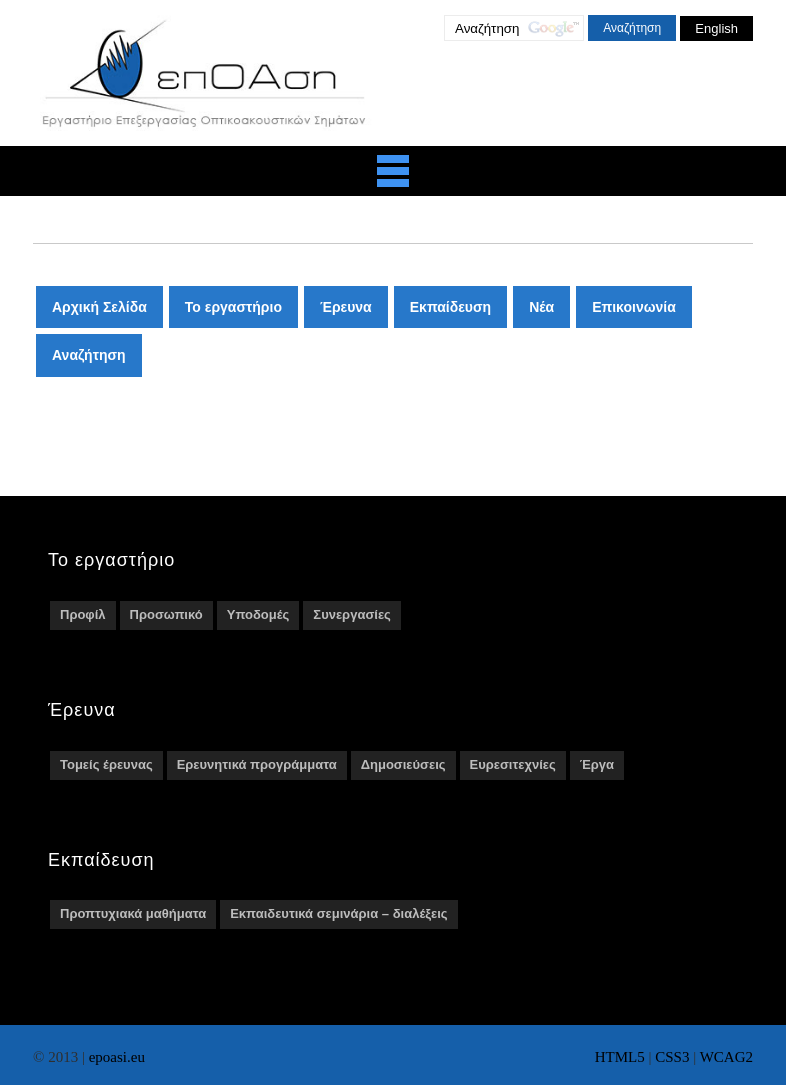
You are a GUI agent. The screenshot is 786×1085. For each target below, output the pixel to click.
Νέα (541, 307)
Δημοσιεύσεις (403, 764)
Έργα (597, 764)
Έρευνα (346, 307)
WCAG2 (726, 1057)
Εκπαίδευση (450, 307)
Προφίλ (83, 614)
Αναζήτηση (89, 355)
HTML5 (620, 1057)
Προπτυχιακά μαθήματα (133, 913)
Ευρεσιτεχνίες (513, 764)
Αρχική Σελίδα (99, 307)
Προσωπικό (166, 614)
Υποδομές (258, 614)
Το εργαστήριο (233, 307)
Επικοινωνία (634, 307)
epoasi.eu (117, 1057)
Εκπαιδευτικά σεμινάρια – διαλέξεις (338, 913)
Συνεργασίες (351, 614)
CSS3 (672, 1057)
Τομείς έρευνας (106, 764)
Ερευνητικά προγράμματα (257, 764)
